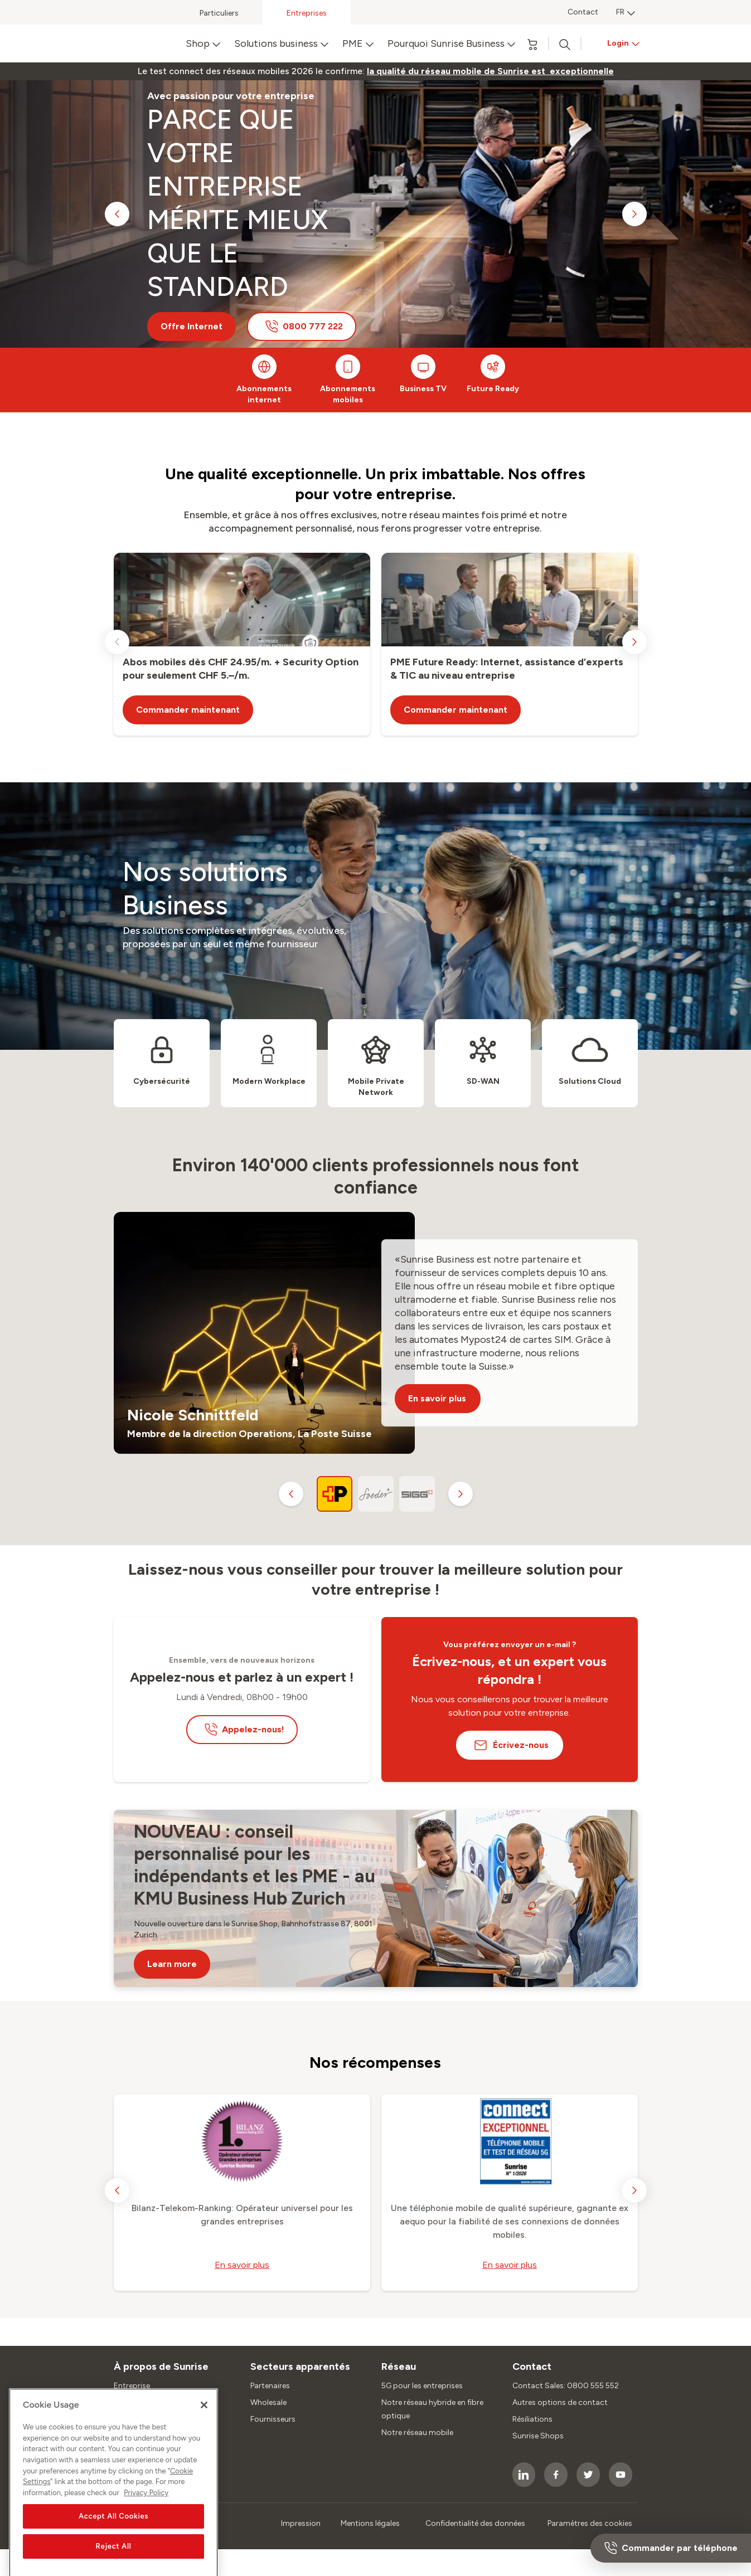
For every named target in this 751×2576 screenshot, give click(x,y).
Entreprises (307, 13)
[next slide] (634, 214)
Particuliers (219, 13)
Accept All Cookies (113, 2541)
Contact (583, 12)
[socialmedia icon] (524, 2474)
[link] (490, 71)
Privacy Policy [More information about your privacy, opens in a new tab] (146, 2518)
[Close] (204, 2430)
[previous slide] (117, 214)
